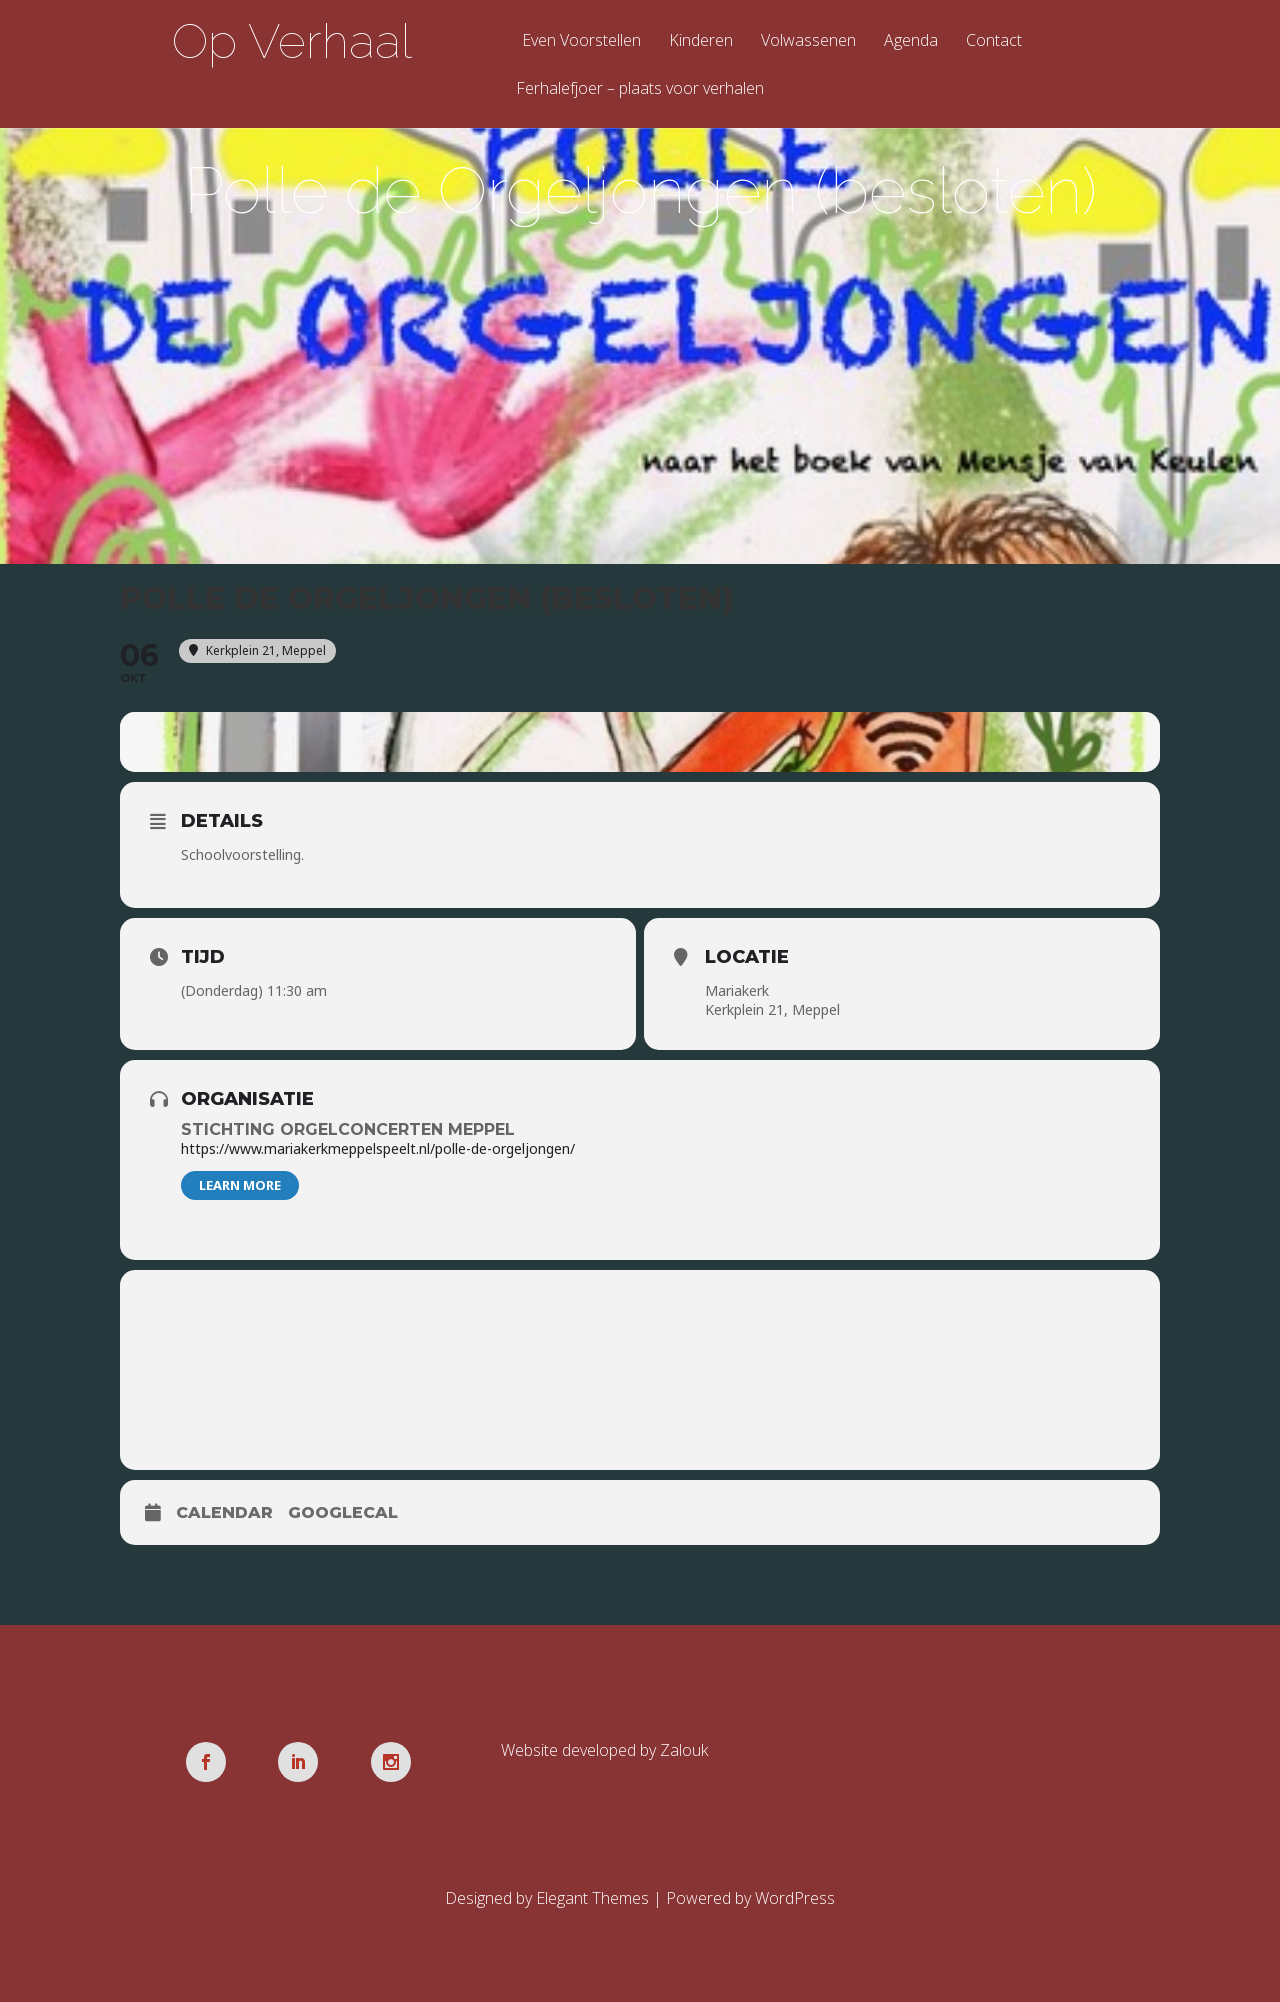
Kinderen (701, 41)
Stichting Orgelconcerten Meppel (348, 1129)
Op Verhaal (292, 41)
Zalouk (684, 1750)
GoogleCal (343, 1512)
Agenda (911, 41)
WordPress (795, 1898)
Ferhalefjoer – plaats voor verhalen (640, 89)
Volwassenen (808, 41)
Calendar (224, 1512)
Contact (994, 41)
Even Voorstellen (581, 41)
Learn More (240, 1185)
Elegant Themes (592, 1898)
